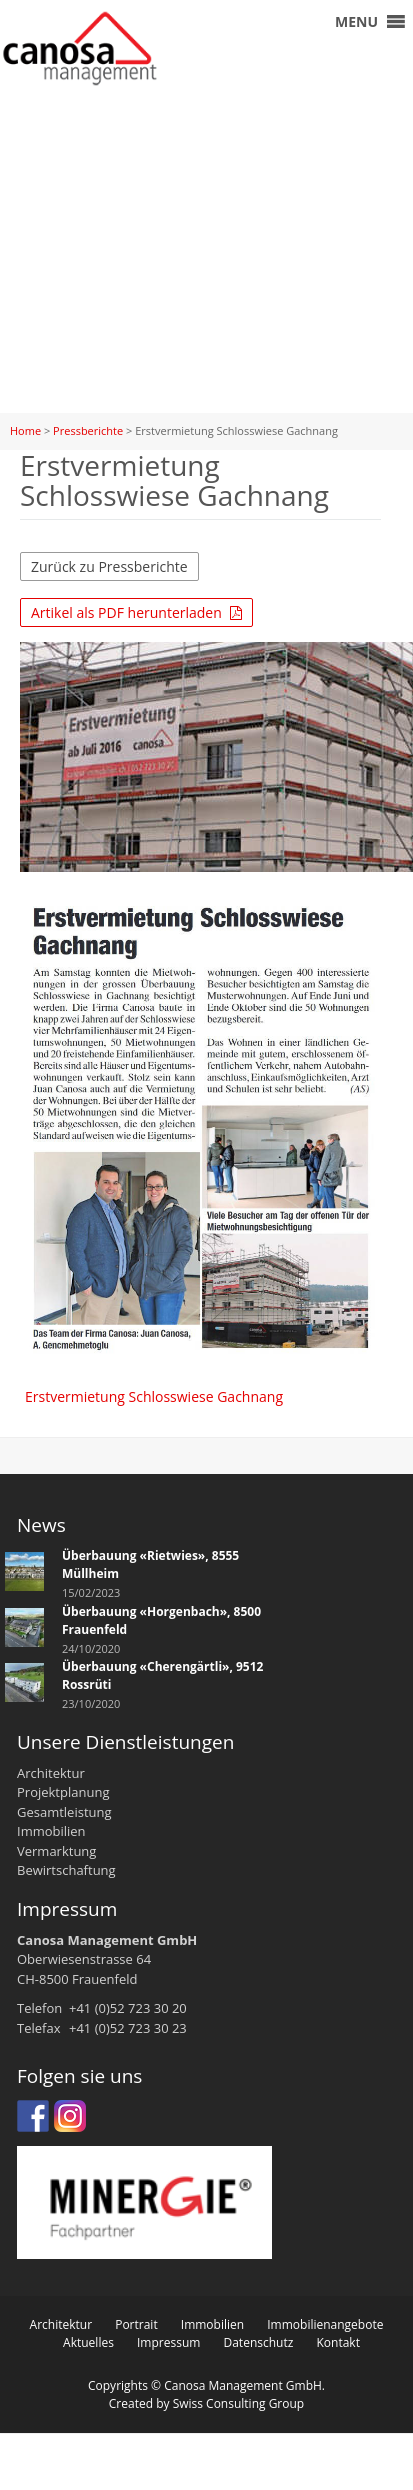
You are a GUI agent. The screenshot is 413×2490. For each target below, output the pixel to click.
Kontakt (337, 2342)
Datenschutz (258, 2342)
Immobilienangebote (325, 2324)
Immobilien (212, 2324)
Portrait (136, 2324)
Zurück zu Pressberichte (109, 566)
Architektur (61, 2324)
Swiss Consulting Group (239, 2403)
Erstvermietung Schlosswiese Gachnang (154, 1396)
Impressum (168, 2342)
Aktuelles (88, 2342)
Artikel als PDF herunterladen (136, 612)
